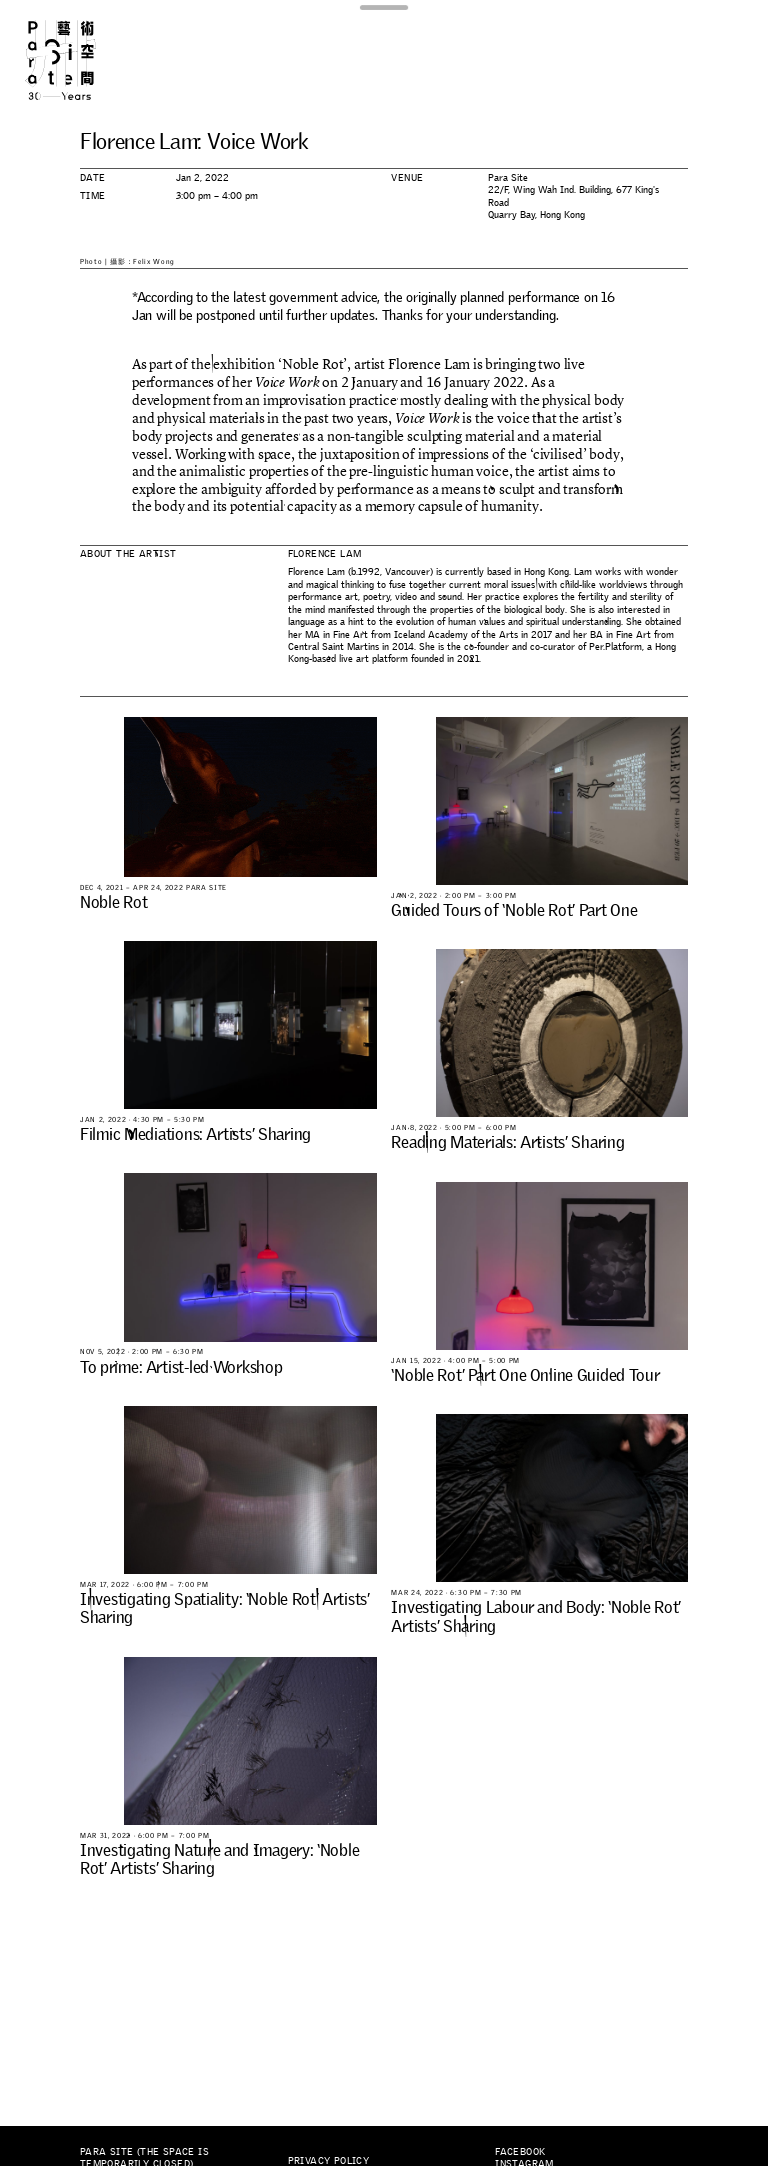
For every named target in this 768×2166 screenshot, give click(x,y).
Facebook (520, 2151)
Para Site (78, 60)
